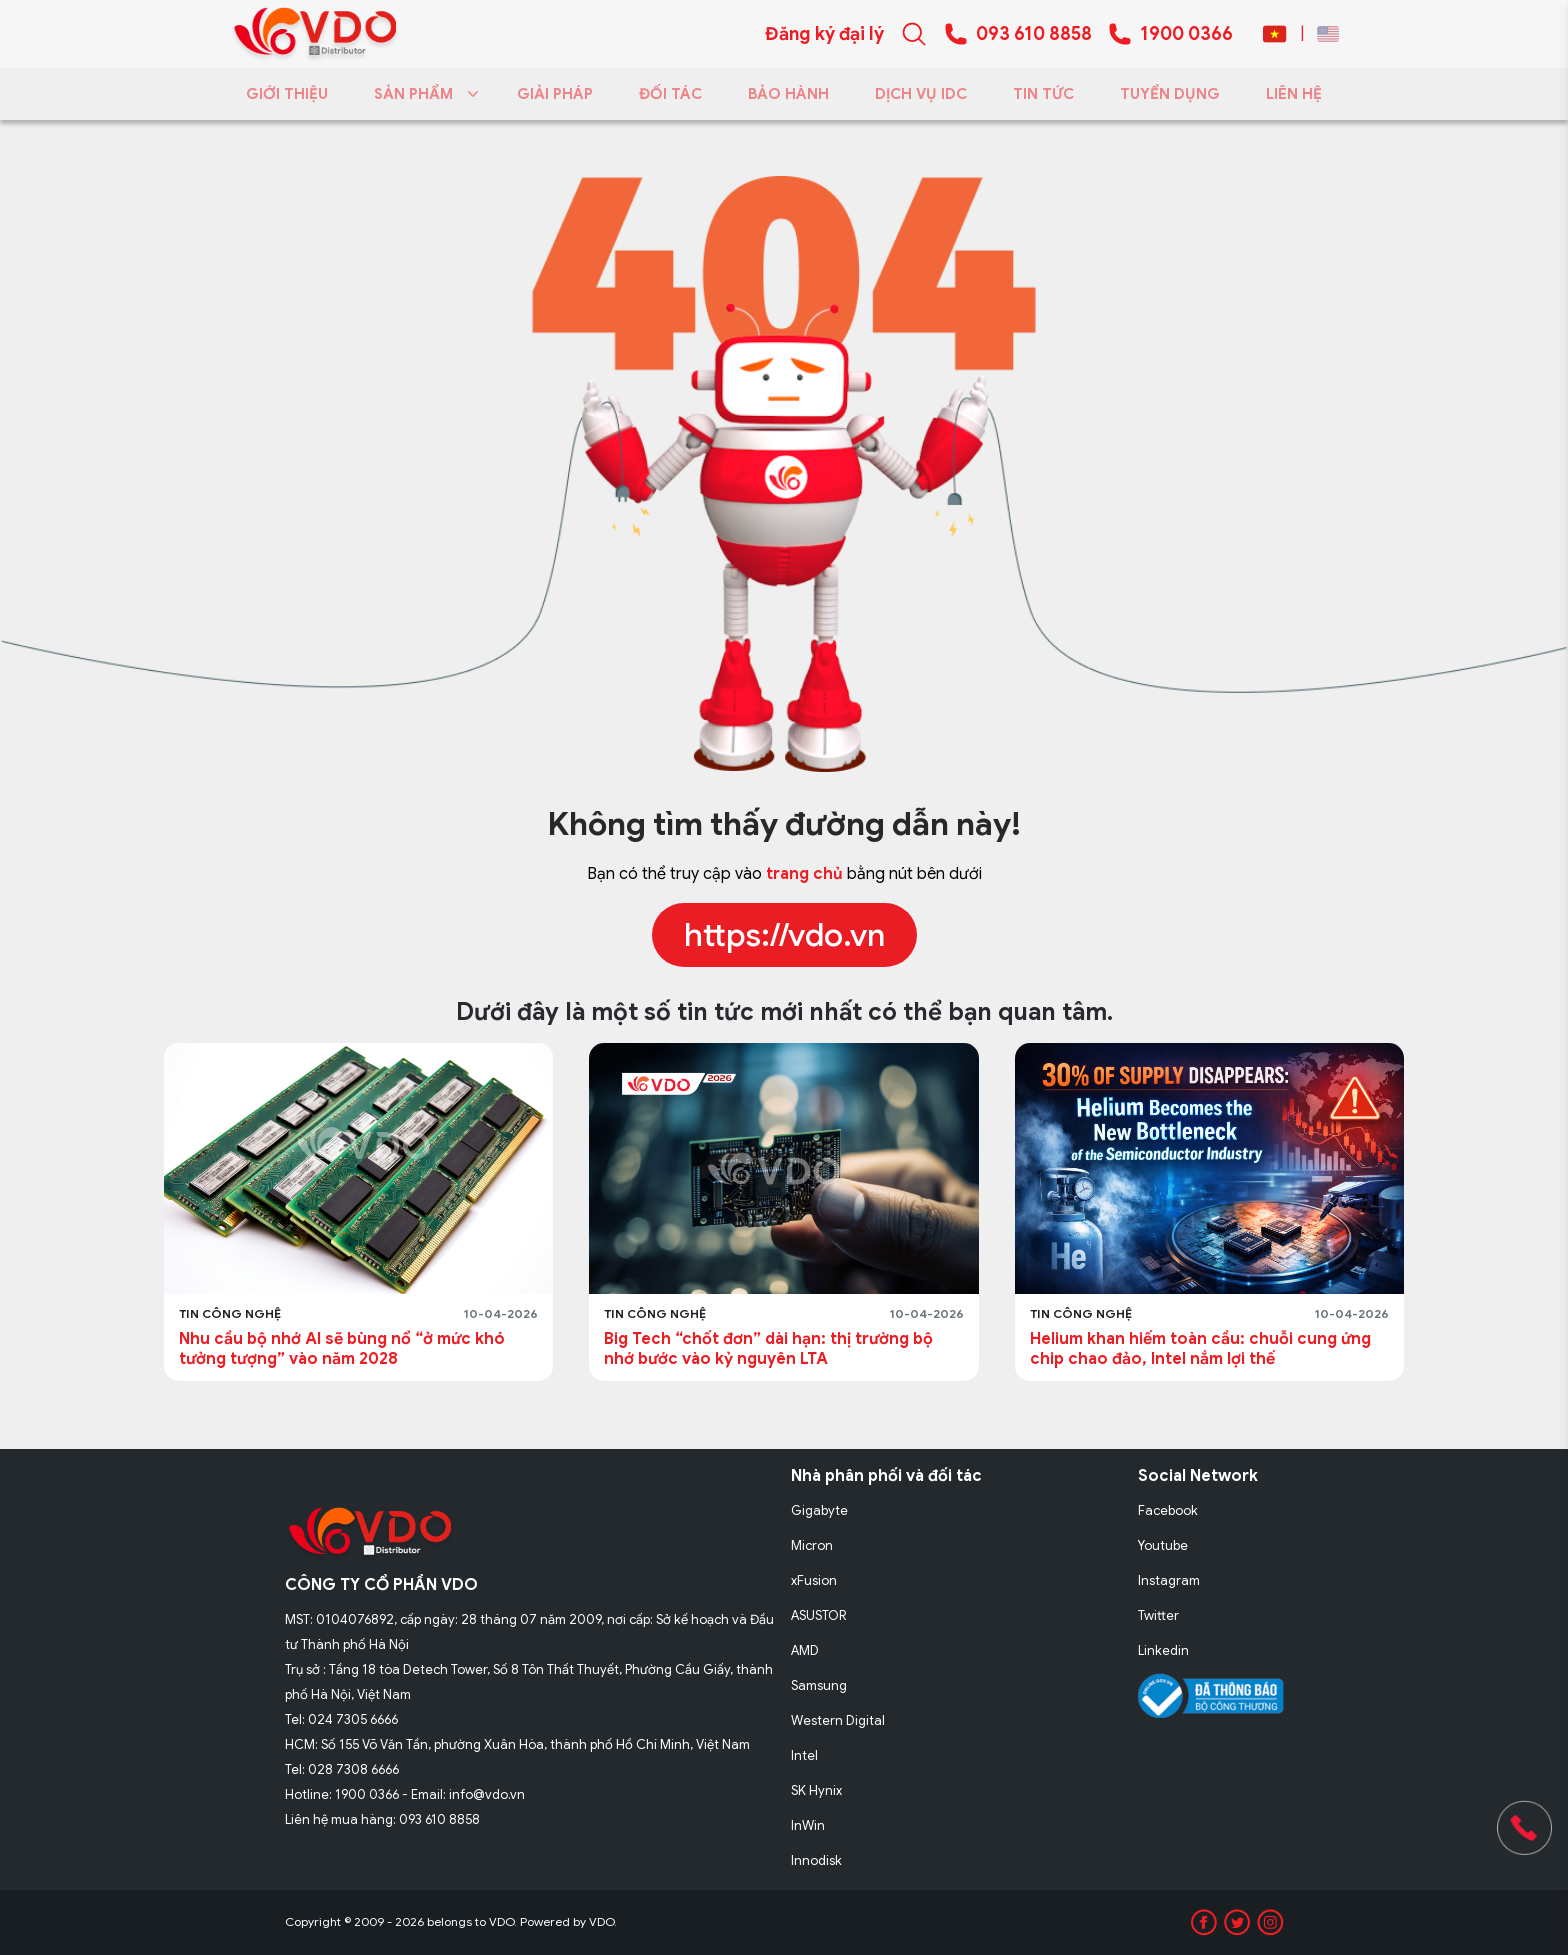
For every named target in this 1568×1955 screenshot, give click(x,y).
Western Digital (838, 1720)
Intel (804, 1755)
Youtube (1163, 1545)
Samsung (819, 1685)
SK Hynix (816, 1790)
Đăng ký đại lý (824, 34)
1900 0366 (1186, 34)
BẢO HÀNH (788, 94)
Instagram (1169, 1580)
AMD (805, 1650)
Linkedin (1163, 1650)
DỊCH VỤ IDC (921, 94)
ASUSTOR (819, 1615)
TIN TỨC (1043, 94)
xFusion (814, 1580)
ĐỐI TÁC (670, 94)
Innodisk (816, 1860)
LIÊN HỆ (1294, 94)
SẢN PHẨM (422, 94)
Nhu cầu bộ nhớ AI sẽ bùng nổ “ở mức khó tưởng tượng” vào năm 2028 (342, 1349)
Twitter (1158, 1615)
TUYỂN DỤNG (1170, 94)
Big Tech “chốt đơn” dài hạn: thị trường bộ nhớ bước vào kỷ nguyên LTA (768, 1349)
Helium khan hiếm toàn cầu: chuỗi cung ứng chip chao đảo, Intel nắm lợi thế (1200, 1349)
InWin (808, 1825)
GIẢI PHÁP (555, 94)
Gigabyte (819, 1510)
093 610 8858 (1034, 34)
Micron (812, 1545)
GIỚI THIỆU (287, 94)
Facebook (1168, 1510)
